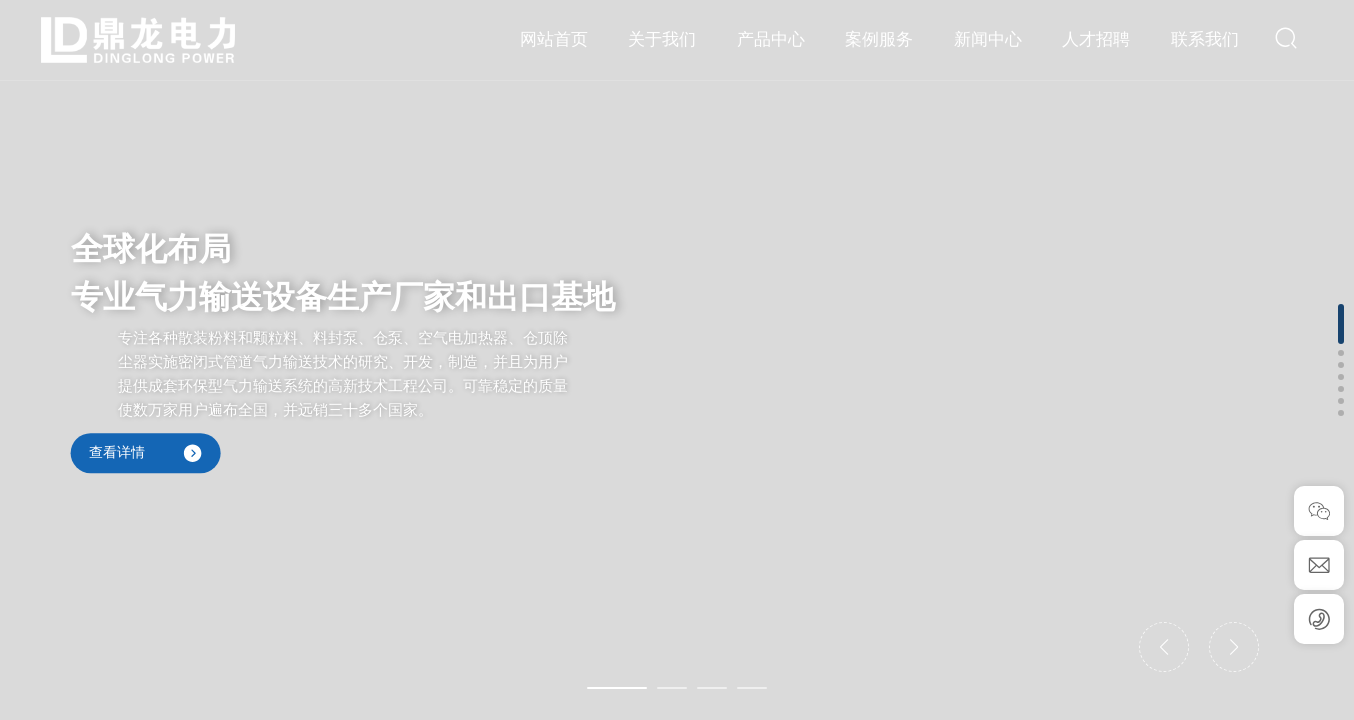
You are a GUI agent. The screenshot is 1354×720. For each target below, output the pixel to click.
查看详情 (146, 453)
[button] (617, 688)
